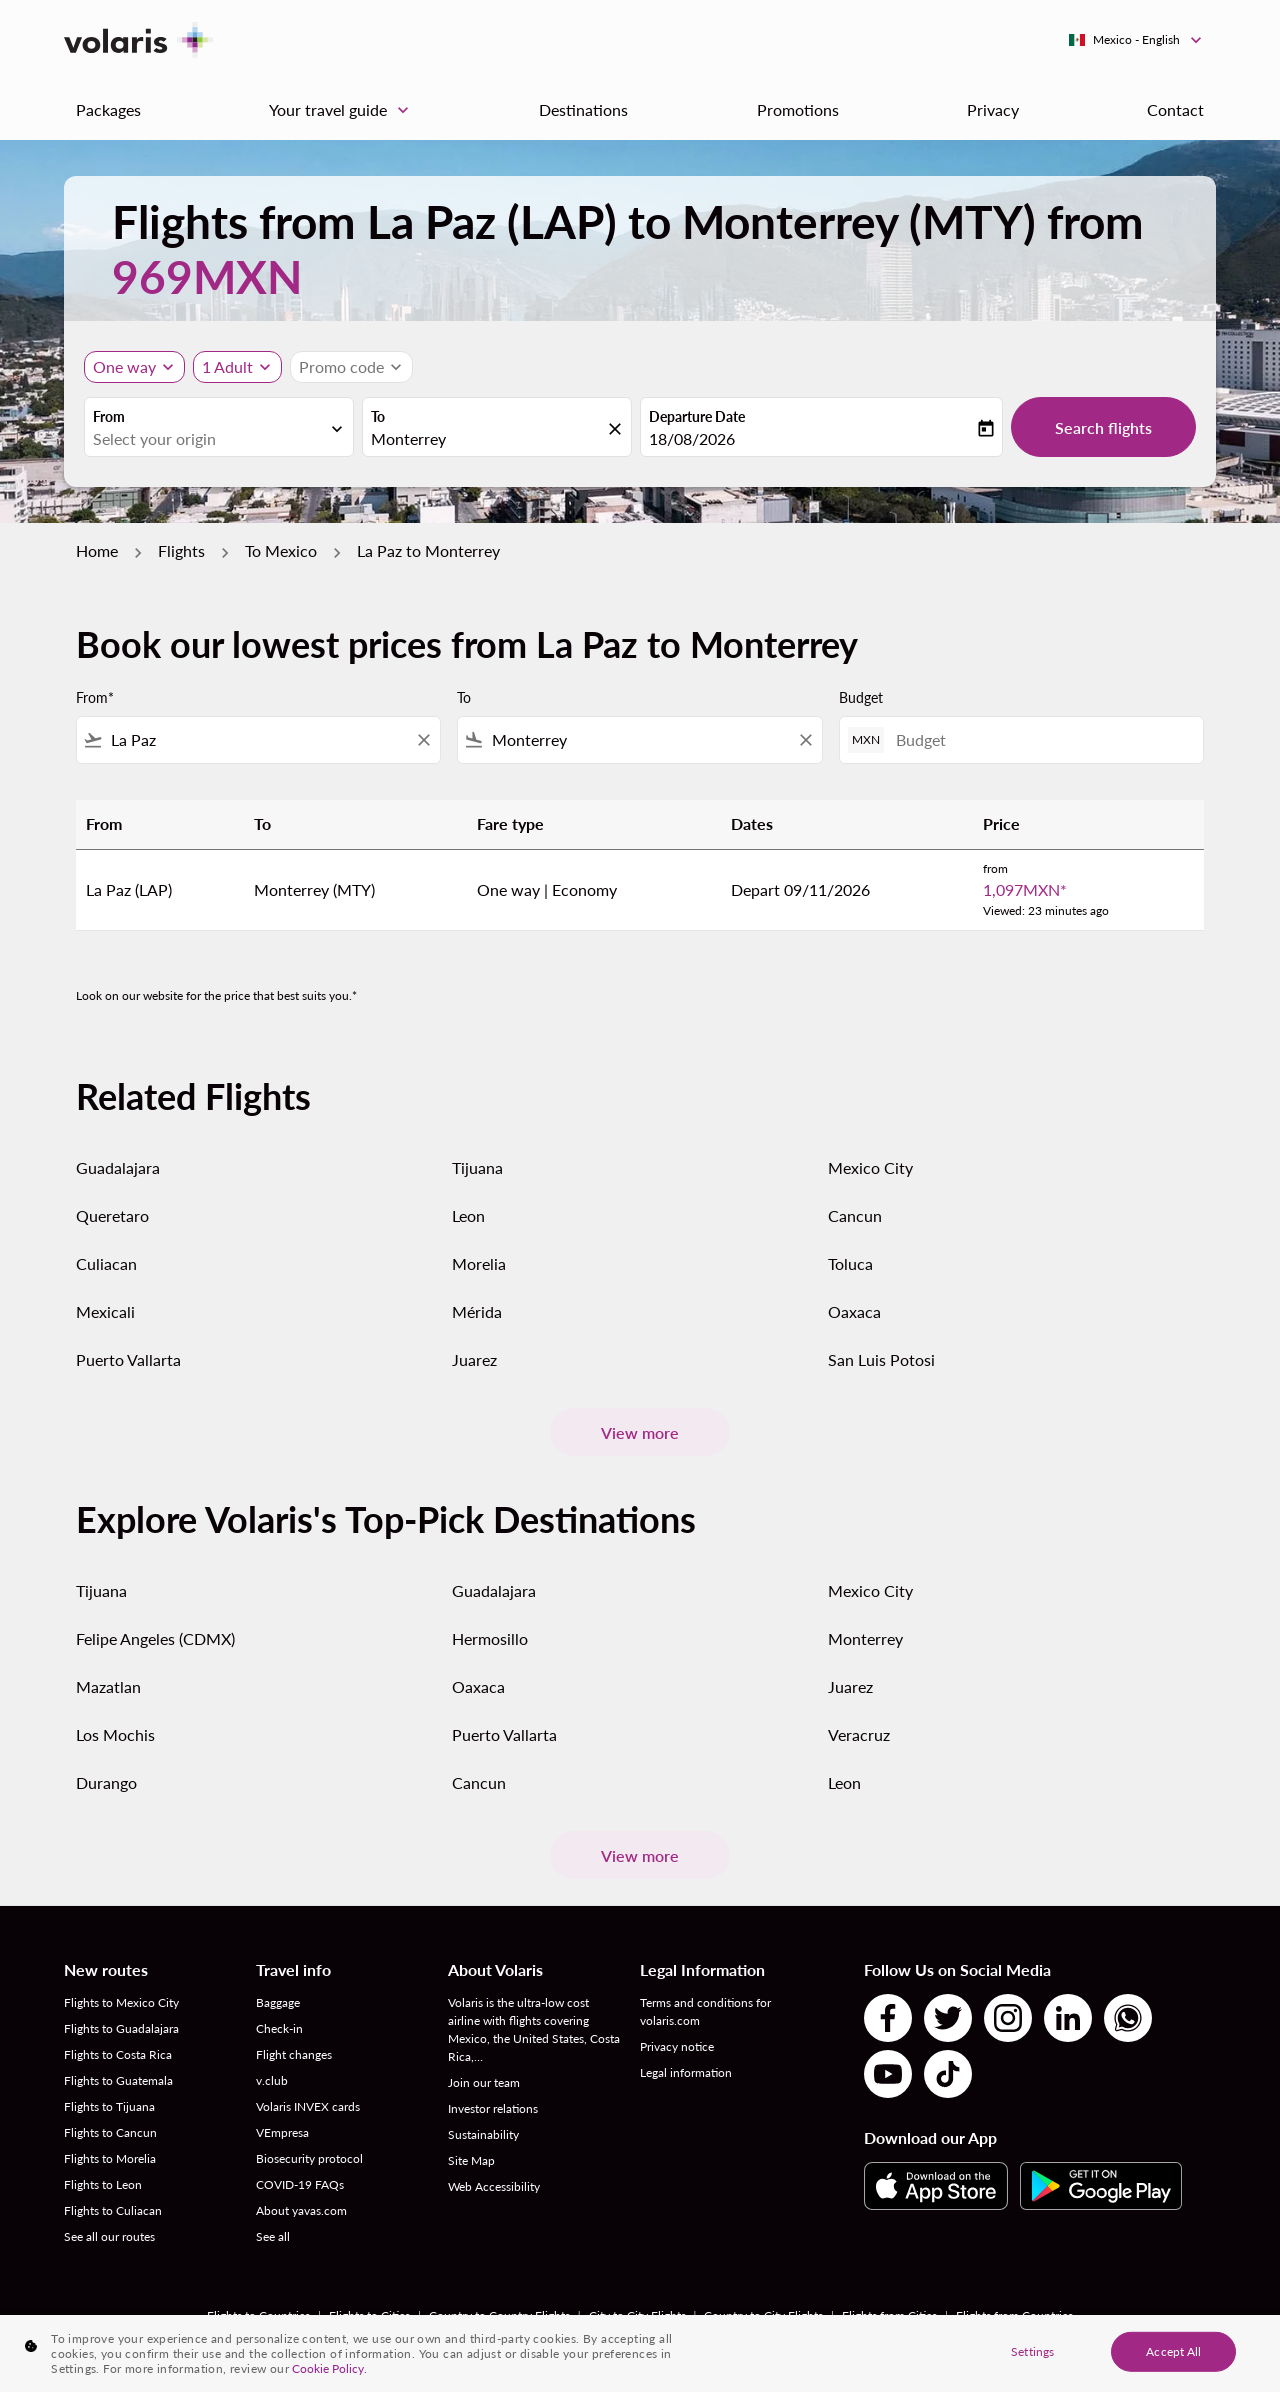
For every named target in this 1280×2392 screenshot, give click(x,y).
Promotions (798, 109)
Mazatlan (108, 1686)
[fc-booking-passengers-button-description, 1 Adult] (227, 367)
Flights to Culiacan (113, 2210)
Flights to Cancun (110, 2132)
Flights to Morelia (110, 2158)
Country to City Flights (763, 2315)
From (109, 416)
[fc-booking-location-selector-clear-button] (618, 428)
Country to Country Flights (499, 2315)
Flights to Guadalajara (121, 2028)
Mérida (477, 1311)
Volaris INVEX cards (308, 2106)
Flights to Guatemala (118, 2080)
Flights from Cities (889, 2315)
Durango (106, 1782)
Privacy (993, 109)
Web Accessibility (494, 2186)
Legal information (686, 2072)
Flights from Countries (1014, 2315)
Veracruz (859, 1734)
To (378, 416)
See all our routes (109, 2236)
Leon (468, 1215)
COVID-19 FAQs (300, 2184)
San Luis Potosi (881, 1359)
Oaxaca (854, 1311)
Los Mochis (115, 1734)
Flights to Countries (258, 2315)
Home (97, 550)
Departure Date (697, 416)
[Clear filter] (423, 740)
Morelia (479, 1263)
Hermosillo (490, 1638)
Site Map (471, 2160)
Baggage (278, 2002)
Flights (181, 550)
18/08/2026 (692, 438)
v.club (272, 2080)
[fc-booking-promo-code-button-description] (341, 367)
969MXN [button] (207, 276)
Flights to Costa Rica (118, 2054)
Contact (1175, 109)
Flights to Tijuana (109, 2106)
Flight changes (294, 2054)
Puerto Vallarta (128, 1359)
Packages (108, 109)
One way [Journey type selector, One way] (124, 366)
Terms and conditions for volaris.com (705, 2011)
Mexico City (870, 1167)
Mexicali (105, 1311)
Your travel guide (344, 110)
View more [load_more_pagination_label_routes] (640, 1432)
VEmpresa (282, 2132)
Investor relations (493, 2108)
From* (95, 697)
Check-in (279, 2028)
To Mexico (281, 550)
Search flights (1103, 427)
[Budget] (1039, 739)
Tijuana (477, 1167)
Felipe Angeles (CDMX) (155, 1638)
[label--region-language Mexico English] (1136, 40)
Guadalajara (118, 1167)
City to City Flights (637, 2315)
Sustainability (483, 2134)
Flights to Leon (103, 2184)
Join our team (484, 2082)
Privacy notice (677, 2046)
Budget (861, 697)
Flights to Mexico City (121, 2002)
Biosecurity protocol (309, 2158)
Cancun (855, 1215)
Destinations (583, 109)
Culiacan (106, 1263)
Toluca (850, 1263)
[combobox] (209, 439)
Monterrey (865, 1638)
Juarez (474, 1359)
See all (273, 2236)
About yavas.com (301, 2210)
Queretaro (112, 1215)
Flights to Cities (369, 2315)
